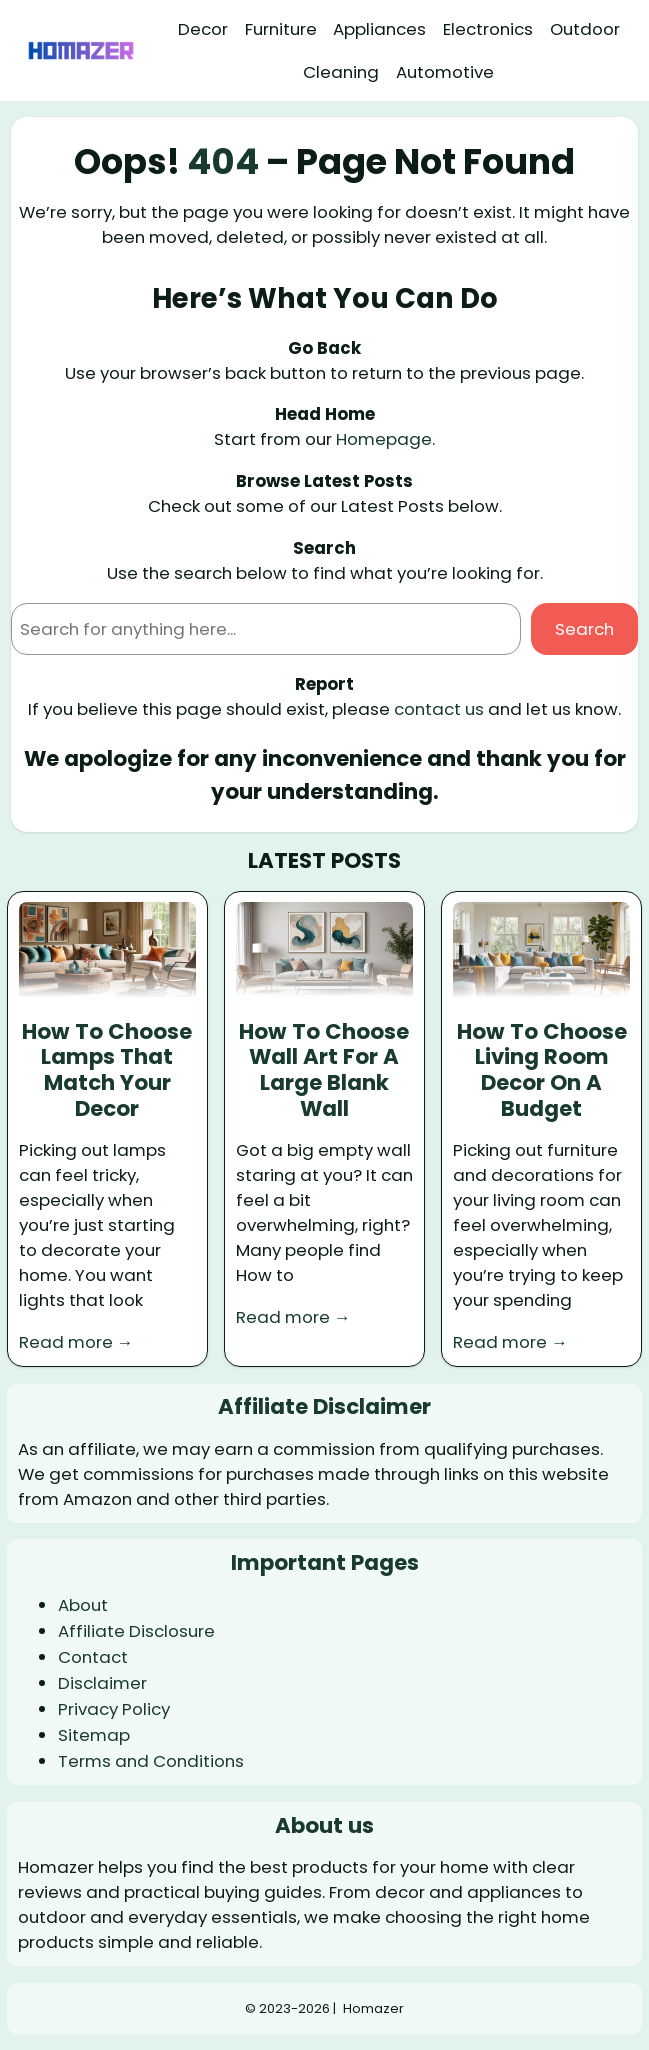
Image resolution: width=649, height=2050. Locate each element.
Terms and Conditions (151, 1761)
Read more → (76, 1342)
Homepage (384, 439)
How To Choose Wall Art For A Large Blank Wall (324, 1070)
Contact (93, 1657)
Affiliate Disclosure (136, 1631)
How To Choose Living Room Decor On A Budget (542, 1070)
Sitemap (94, 1735)
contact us (439, 709)
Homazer (373, 2008)
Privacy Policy (114, 1709)
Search (584, 629)
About (83, 1605)
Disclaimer (102, 1683)
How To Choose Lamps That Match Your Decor (107, 1070)
